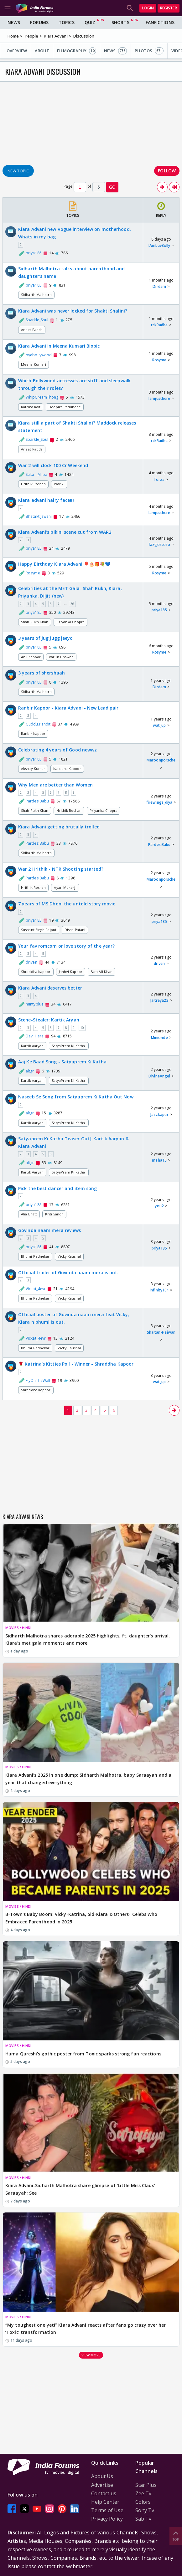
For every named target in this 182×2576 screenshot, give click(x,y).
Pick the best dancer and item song (57, 1188)
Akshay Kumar (33, 768)
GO (112, 187)
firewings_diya (159, 802)
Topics (67, 22)
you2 (159, 1206)
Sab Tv (143, 2518)
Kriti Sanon (54, 1214)
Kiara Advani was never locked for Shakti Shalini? (72, 311)
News (14, 22)
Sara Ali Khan (101, 971)
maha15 (159, 1160)
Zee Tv (143, 2493)
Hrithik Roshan (33, 483)
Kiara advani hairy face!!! (46, 500)
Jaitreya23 (159, 1000)
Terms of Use (107, 2510)
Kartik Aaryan (32, 1045)
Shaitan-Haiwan (161, 1332)
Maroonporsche (161, 760)
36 (72, 604)
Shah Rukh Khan (34, 621)
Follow (167, 171)
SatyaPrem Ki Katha (69, 1045)
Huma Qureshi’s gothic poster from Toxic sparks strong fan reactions (83, 2054)
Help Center (105, 2501)
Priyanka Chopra (70, 621)
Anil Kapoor (31, 656)
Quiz (90, 22)
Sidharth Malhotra (36, 294)
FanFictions (160, 22)
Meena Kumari (33, 364)
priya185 (159, 610)
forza (159, 479)
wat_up (159, 725)
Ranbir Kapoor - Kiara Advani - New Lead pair (68, 708)
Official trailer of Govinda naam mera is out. (68, 1272)
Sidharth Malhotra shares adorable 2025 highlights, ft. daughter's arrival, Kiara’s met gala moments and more (87, 1639)
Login (148, 8)
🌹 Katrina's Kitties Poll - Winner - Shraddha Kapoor (75, 1364)
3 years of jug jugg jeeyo (45, 638)
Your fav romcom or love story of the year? (66, 946)
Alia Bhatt (29, 1214)
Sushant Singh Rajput (38, 929)
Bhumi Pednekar (35, 1256)
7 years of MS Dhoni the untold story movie (66, 904)
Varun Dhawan (61, 656)
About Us (102, 2476)
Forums (39, 22)
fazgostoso (159, 544)
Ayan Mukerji (65, 887)
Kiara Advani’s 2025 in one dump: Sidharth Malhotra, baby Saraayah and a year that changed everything (88, 1778)
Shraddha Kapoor (36, 971)
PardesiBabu (159, 844)
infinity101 (159, 1290)
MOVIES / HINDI (18, 1627)
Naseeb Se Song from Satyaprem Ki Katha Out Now (75, 1097)
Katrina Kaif (30, 407)
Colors (143, 2501)
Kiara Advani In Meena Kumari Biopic (59, 346)
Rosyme (159, 360)
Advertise (102, 2485)
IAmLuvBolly (159, 245)
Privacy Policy (107, 2518)
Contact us (104, 2493)
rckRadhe (159, 325)
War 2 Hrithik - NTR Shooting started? (60, 869)
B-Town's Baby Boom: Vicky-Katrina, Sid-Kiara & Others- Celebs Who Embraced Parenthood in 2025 (81, 1918)
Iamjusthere (159, 398)
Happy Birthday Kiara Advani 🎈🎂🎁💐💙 (64, 564)
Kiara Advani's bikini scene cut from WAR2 (64, 532)
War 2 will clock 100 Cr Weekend (53, 465)
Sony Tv (144, 2510)
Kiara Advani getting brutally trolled (59, 827)
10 (82, 1028)
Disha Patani (75, 929)
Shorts (120, 22)
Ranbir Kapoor (33, 733)
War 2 (59, 483)
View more (91, 2355)
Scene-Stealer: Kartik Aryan (48, 1020)
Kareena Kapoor (67, 768)
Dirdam (159, 286)
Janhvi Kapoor (70, 971)
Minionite (159, 1037)
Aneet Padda (32, 329)
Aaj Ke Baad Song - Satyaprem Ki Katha (62, 1062)
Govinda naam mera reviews (49, 1230)
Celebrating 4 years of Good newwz (57, 750)
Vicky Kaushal (69, 1256)
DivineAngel (159, 1076)
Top (175, 2535)
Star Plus (146, 2485)
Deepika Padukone (65, 407)
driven (159, 963)
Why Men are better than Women (55, 785)
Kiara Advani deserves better (50, 988)
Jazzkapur (159, 1114)
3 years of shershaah (41, 673)
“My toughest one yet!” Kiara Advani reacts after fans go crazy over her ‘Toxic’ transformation (85, 2328)
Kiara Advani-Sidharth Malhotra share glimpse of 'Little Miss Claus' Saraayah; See (80, 2189)
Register (168, 8)
